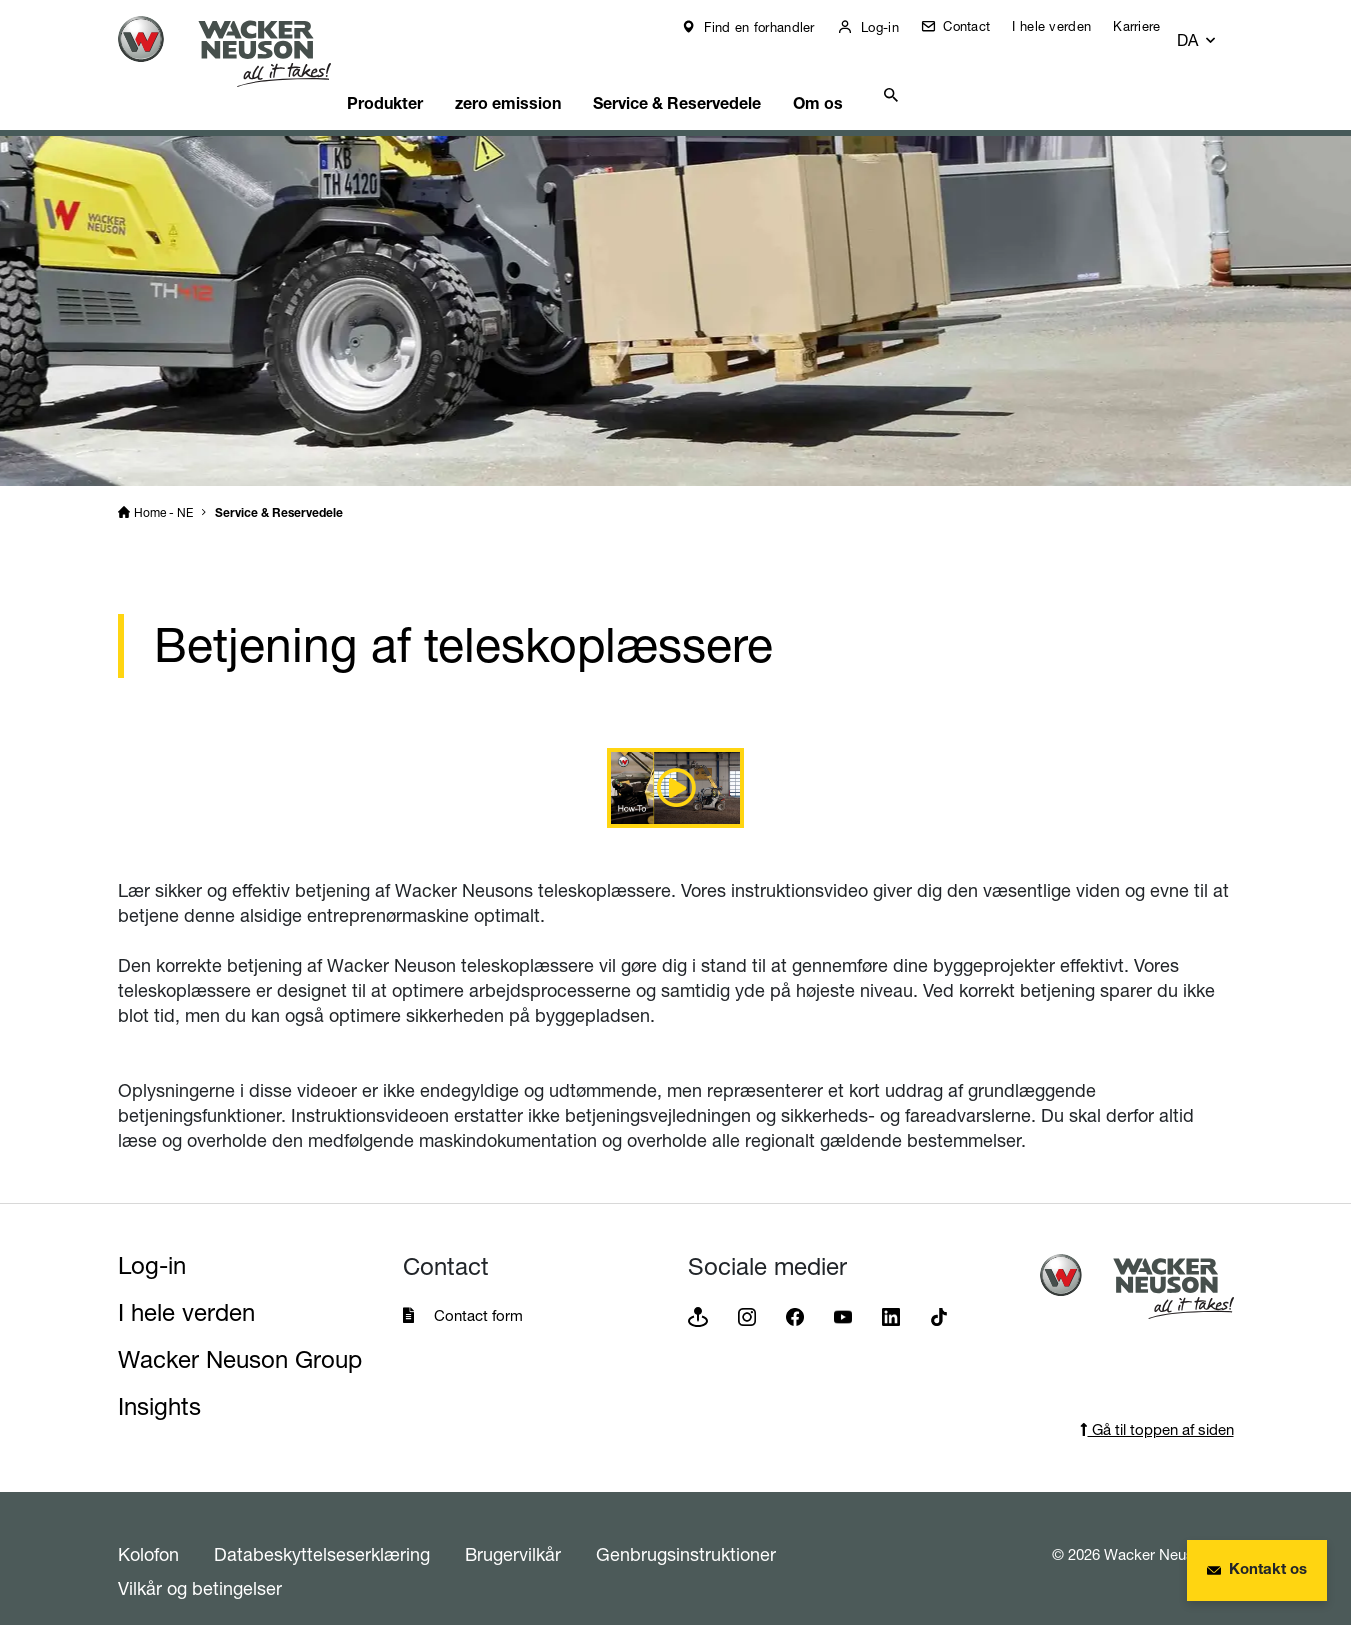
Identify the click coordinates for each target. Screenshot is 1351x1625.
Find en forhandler (771, 27)
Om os (884, 75)
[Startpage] (240, 51)
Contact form (478, 1290)
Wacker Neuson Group (240, 1334)
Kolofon (148, 1529)
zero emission (553, 75)
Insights (159, 1381)
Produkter (420, 75)
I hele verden (1065, 26)
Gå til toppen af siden (1157, 1404)
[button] (1215, 31)
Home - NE (163, 487)
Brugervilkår (513, 1529)
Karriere (1150, 26)
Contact (978, 26)
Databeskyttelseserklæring (322, 1529)
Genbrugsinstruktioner (686, 1529)
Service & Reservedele (732, 75)
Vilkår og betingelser (200, 1563)
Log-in (892, 27)
